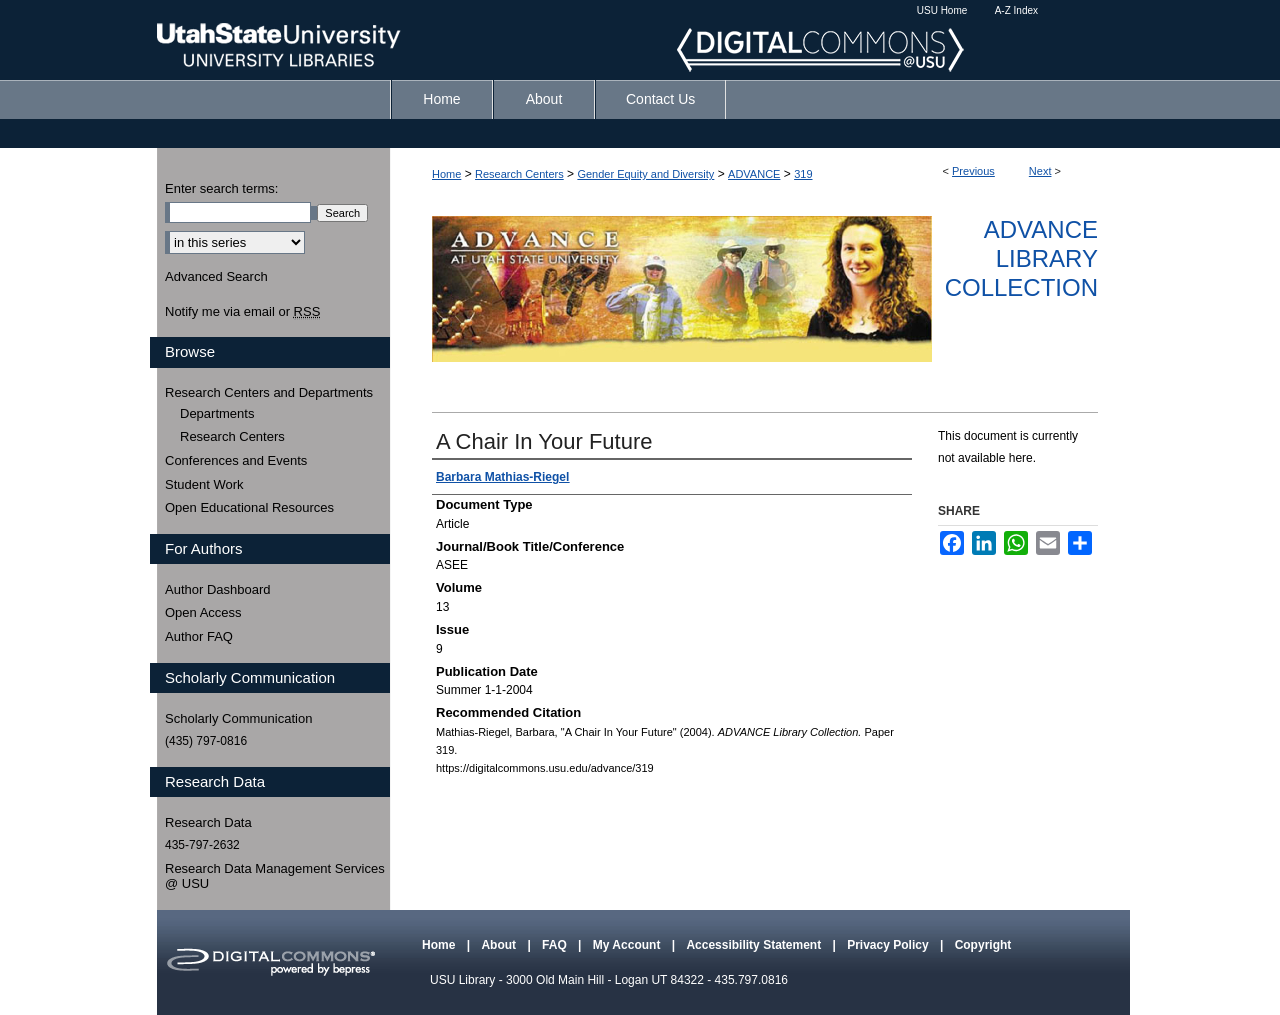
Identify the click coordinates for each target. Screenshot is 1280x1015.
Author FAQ (199, 636)
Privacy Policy (889, 945)
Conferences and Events (236, 460)
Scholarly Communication (238, 718)
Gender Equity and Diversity (645, 174)
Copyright (983, 945)
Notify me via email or (242, 312)
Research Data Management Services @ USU (275, 876)
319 (803, 174)
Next (1040, 171)
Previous (973, 171)
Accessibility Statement (755, 945)
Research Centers (519, 174)
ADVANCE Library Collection (1021, 258)
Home (446, 174)
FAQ (556, 945)
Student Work (204, 484)
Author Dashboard (218, 589)
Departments (217, 413)
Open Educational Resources (249, 507)
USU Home (942, 10)
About (500, 945)
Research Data (208, 822)
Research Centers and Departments (269, 392)
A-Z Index (1016, 10)
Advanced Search (216, 276)
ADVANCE (754, 174)
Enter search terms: (221, 188)
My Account (628, 945)
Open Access (203, 612)
